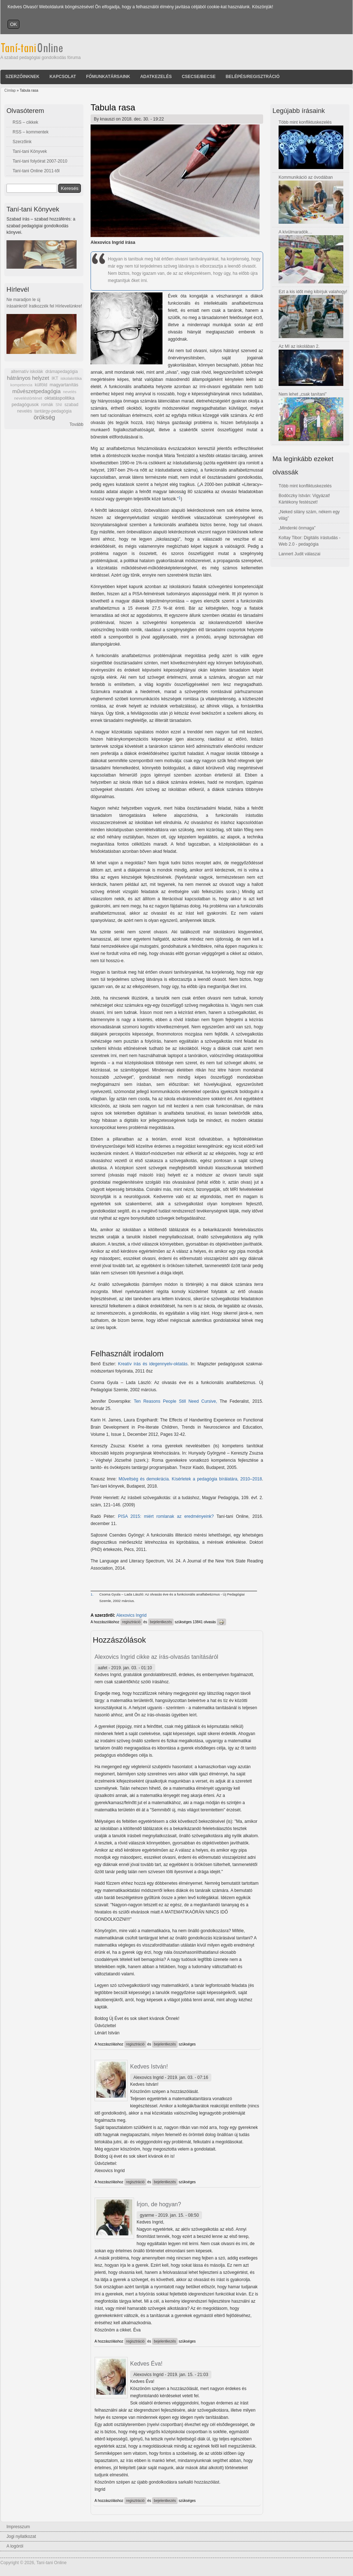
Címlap (10, 90)
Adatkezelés (156, 76)
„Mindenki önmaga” (297, 528)
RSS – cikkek (25, 122)
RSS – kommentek (31, 132)
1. (92, 1594)
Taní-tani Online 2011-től (36, 170)
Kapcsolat (63, 76)
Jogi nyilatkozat (21, 2536)
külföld (41, 384)
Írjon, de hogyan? (159, 2204)
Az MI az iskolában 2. (299, 346)
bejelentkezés (161, 1622)
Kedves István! (149, 2066)
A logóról (14, 2546)
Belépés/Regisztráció (253, 76)
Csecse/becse (199, 76)
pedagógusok (25, 404)
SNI (58, 404)
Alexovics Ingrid (131, 1615)
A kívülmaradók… (295, 232)
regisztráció (131, 1622)
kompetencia (21, 385)
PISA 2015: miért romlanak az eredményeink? (167, 1516)
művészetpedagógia (36, 391)
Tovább (76, 424)
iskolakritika (71, 378)
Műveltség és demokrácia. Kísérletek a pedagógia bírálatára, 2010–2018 (190, 1479)
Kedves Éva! (146, 2364)
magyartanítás (64, 384)
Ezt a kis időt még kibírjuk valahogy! (313, 291)
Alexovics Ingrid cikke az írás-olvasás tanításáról (156, 1657)
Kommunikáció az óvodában (306, 177)
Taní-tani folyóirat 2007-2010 (40, 161)
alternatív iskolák (27, 371)
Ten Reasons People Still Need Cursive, (175, 1401)
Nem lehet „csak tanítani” (302, 394)
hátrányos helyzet (28, 378)
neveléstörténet (28, 398)
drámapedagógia (61, 371)
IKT (54, 378)
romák (47, 404)
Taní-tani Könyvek (30, 151)
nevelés (69, 392)
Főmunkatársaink (108, 76)
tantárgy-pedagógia (53, 411)
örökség (44, 417)
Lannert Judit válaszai (299, 553)
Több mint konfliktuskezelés (305, 122)
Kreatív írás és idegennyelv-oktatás (153, 1363)
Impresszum (18, 2526)
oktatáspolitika (60, 398)
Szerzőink (22, 141)
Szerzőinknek (22, 76)
